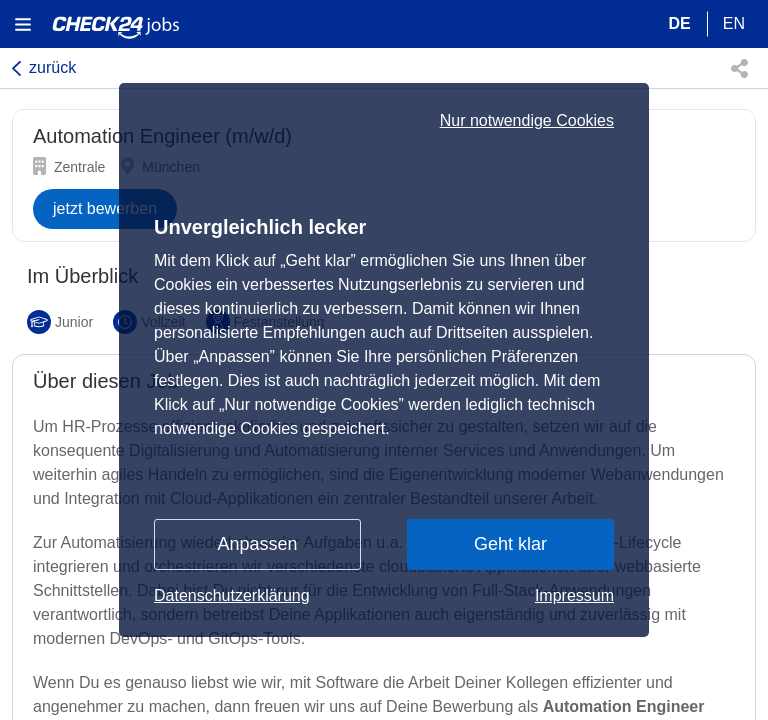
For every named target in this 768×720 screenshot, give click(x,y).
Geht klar (510, 544)
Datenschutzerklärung (232, 595)
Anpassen (257, 544)
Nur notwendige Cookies (527, 121)
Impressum (574, 595)
